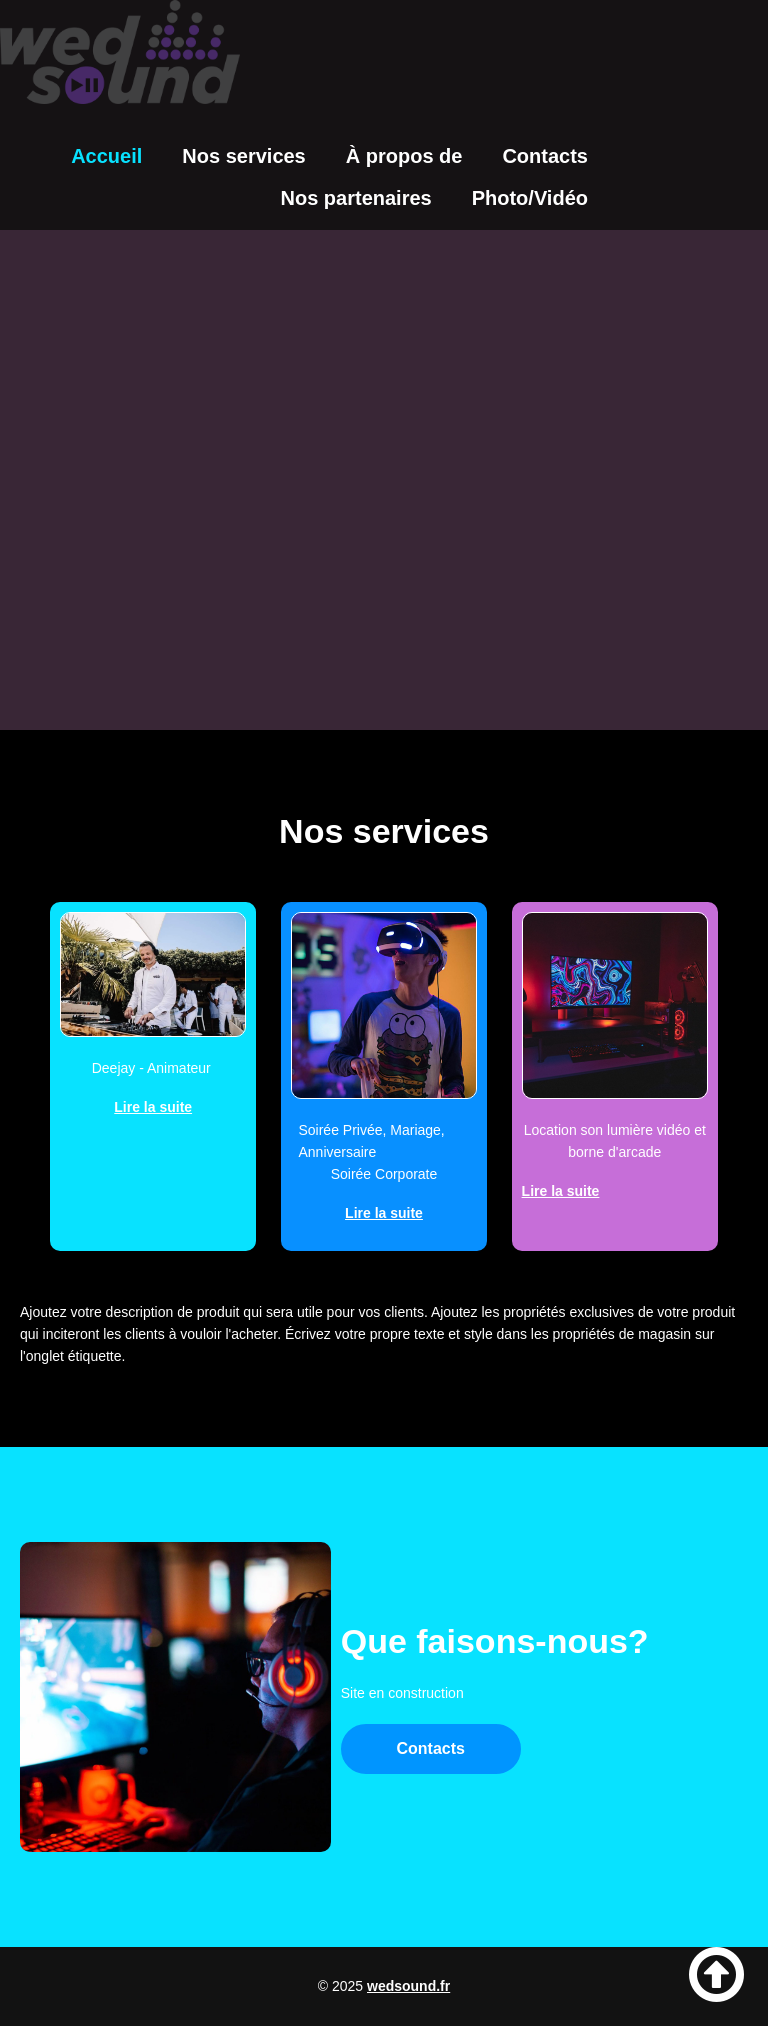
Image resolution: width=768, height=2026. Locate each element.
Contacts (545, 156)
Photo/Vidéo (530, 198)
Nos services (243, 156)
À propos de (404, 156)
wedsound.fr (408, 1986)
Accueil (106, 156)
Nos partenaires (356, 198)
